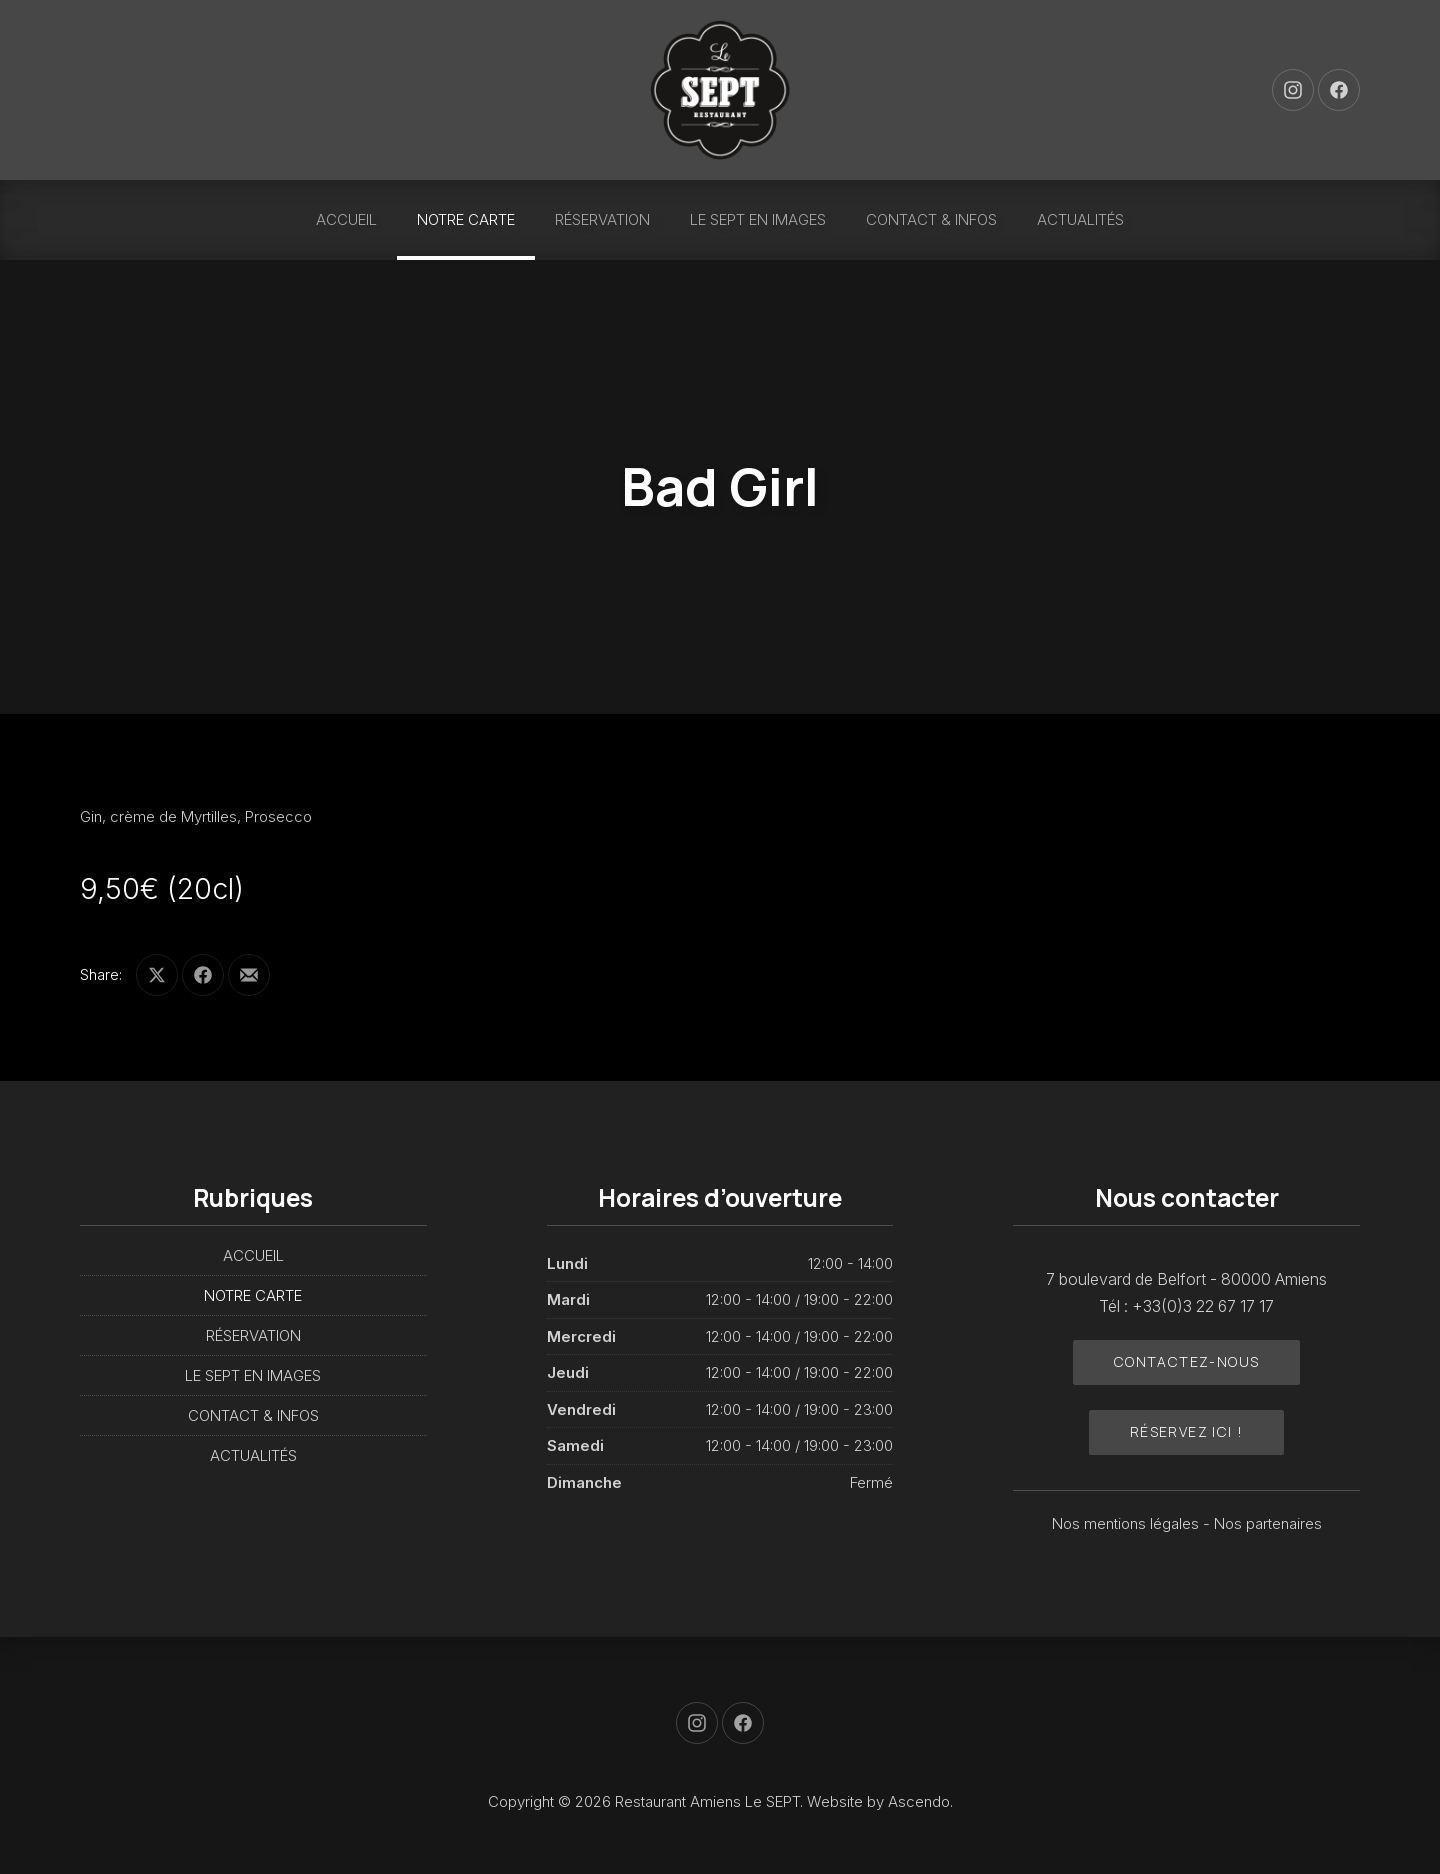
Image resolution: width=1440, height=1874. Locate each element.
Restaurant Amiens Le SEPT (707, 1801)
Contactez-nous (1187, 1361)
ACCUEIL (346, 219)
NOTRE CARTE (466, 219)
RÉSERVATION (602, 219)
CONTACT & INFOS (931, 219)
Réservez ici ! (1187, 1431)
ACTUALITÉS (1080, 219)
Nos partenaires (1268, 1523)
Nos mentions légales (1127, 1523)
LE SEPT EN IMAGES (758, 219)
